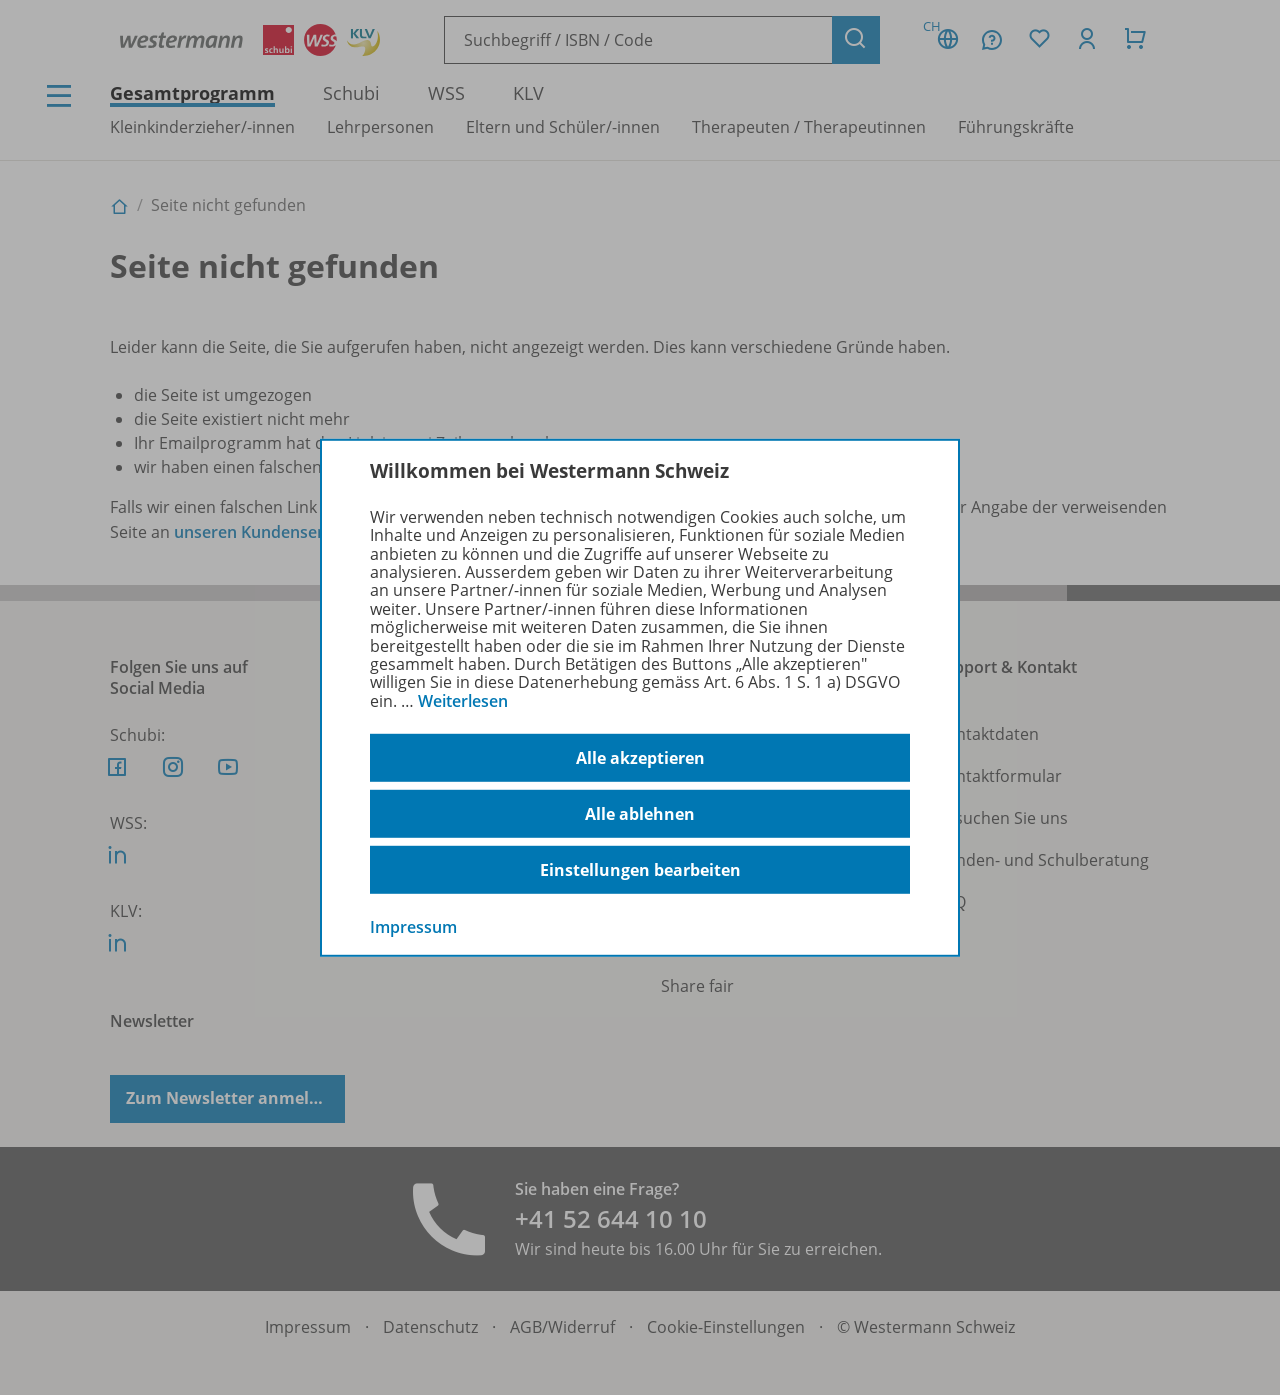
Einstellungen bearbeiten (640, 870)
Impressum (413, 927)
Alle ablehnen (640, 814)
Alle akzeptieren (640, 758)
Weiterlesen (463, 701)
